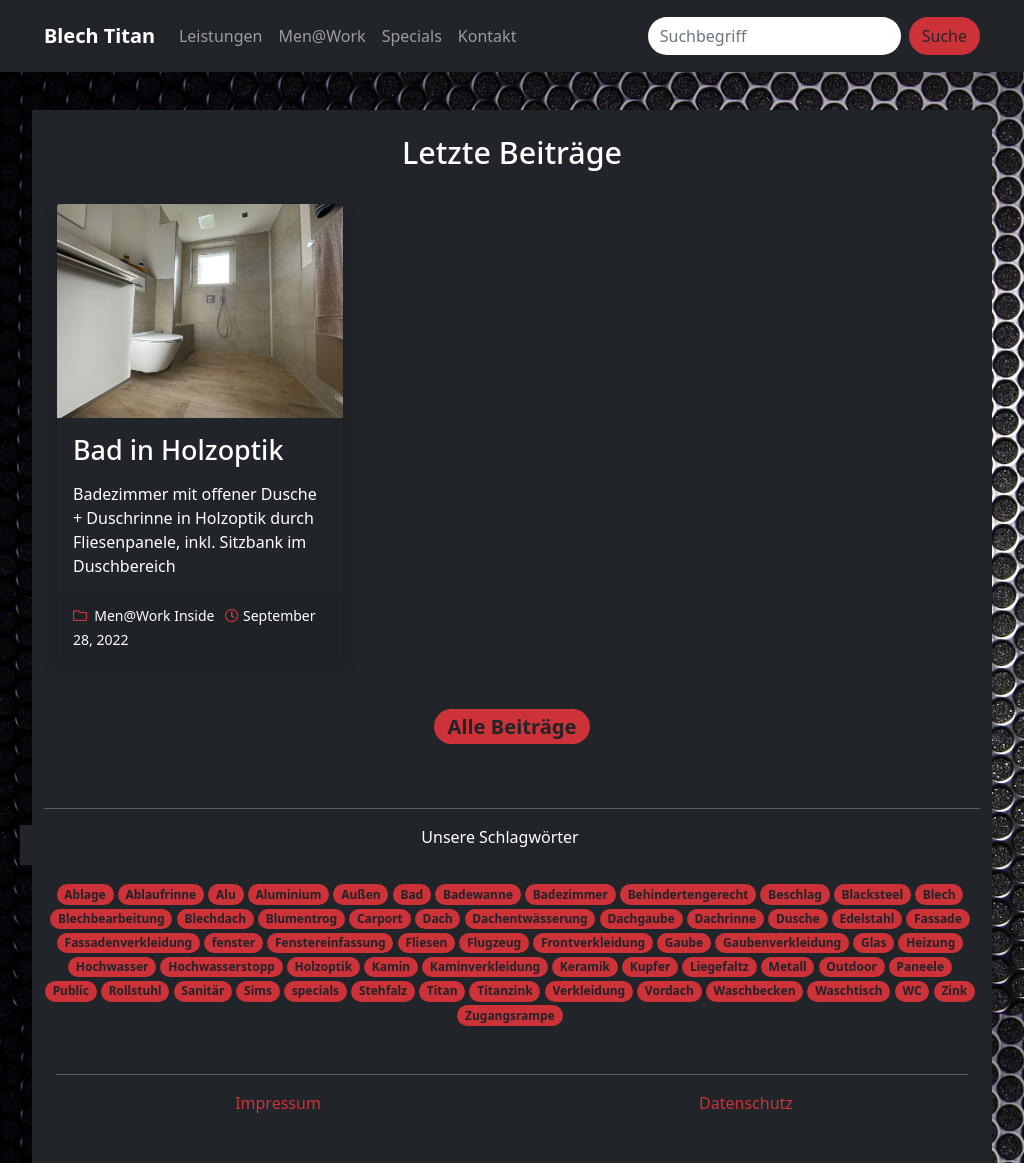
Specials (412, 36)
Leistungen (221, 36)
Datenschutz (746, 1103)
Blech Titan (99, 35)
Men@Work (321, 36)
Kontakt (487, 36)
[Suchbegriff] (774, 36)
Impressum (278, 1103)
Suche (944, 36)
